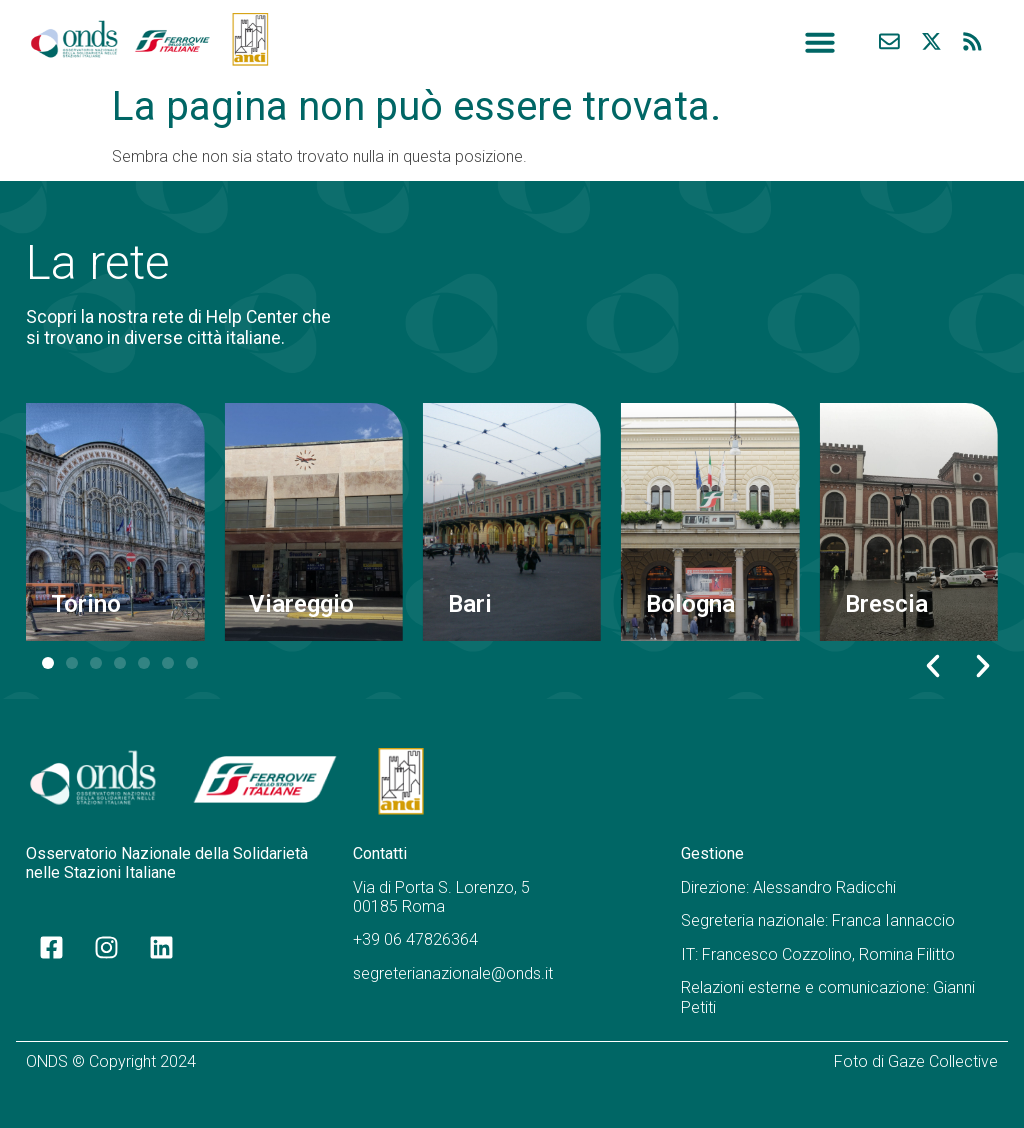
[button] (820, 42)
